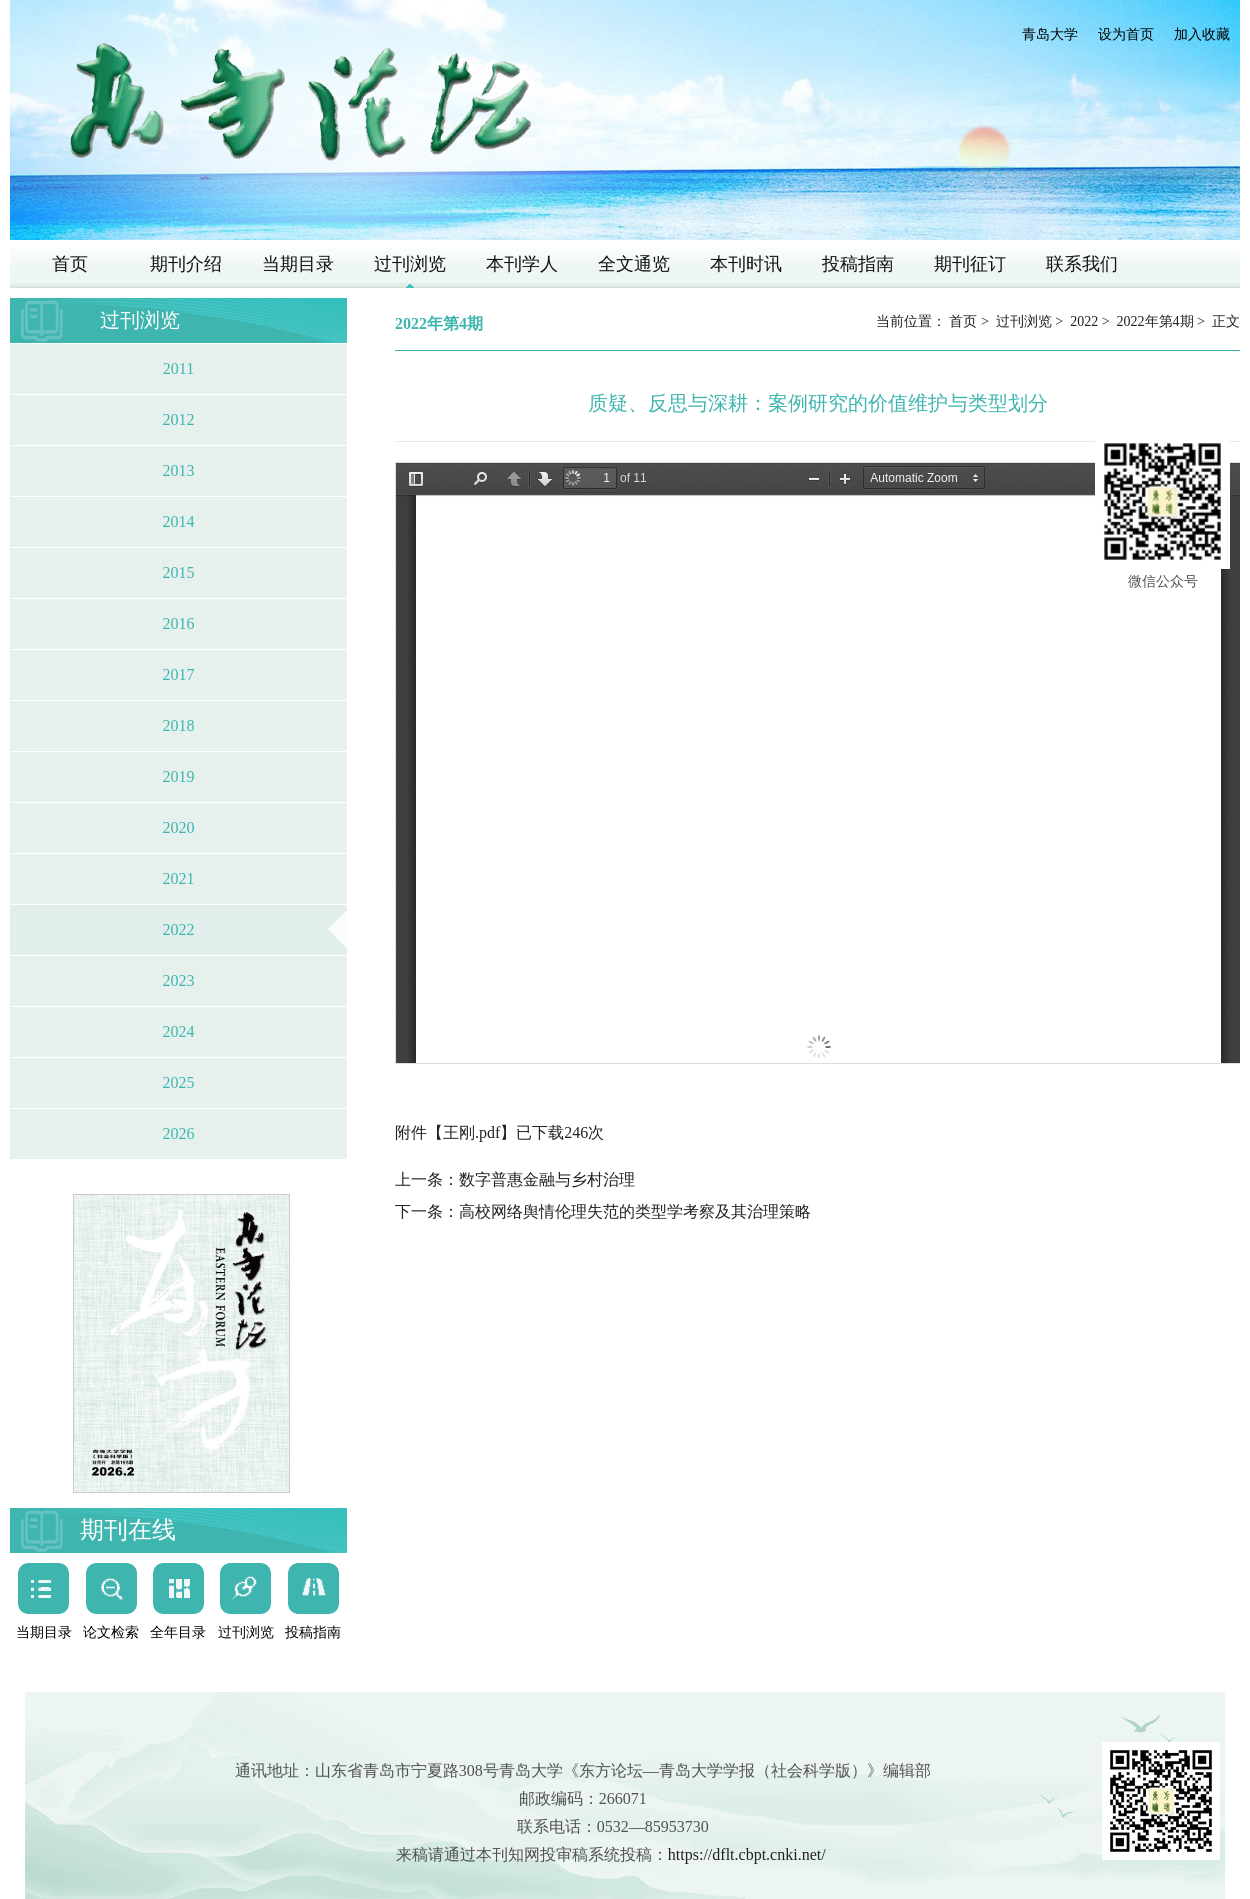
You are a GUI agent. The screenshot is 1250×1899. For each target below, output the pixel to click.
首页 (70, 264)
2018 (179, 725)
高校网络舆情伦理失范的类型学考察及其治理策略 (635, 1211)
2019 (179, 776)
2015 (179, 572)
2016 (179, 623)
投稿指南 (858, 264)
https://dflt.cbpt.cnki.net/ (747, 1854)
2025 (179, 1082)
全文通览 (634, 264)
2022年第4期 (1155, 321)
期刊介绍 (186, 264)
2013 (179, 470)
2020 (179, 827)
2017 (179, 674)
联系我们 (1082, 264)
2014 (179, 521)
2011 (178, 368)
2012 (179, 419)
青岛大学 (1050, 34)
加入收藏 (1202, 34)
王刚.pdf (471, 1132)
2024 (179, 1031)
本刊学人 (522, 264)
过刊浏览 (410, 264)
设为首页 (1126, 34)
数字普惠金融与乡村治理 (547, 1179)
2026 (179, 1133)
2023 (179, 980)
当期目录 (298, 264)
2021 (179, 878)
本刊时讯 (746, 264)
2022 (179, 929)
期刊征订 (970, 264)
